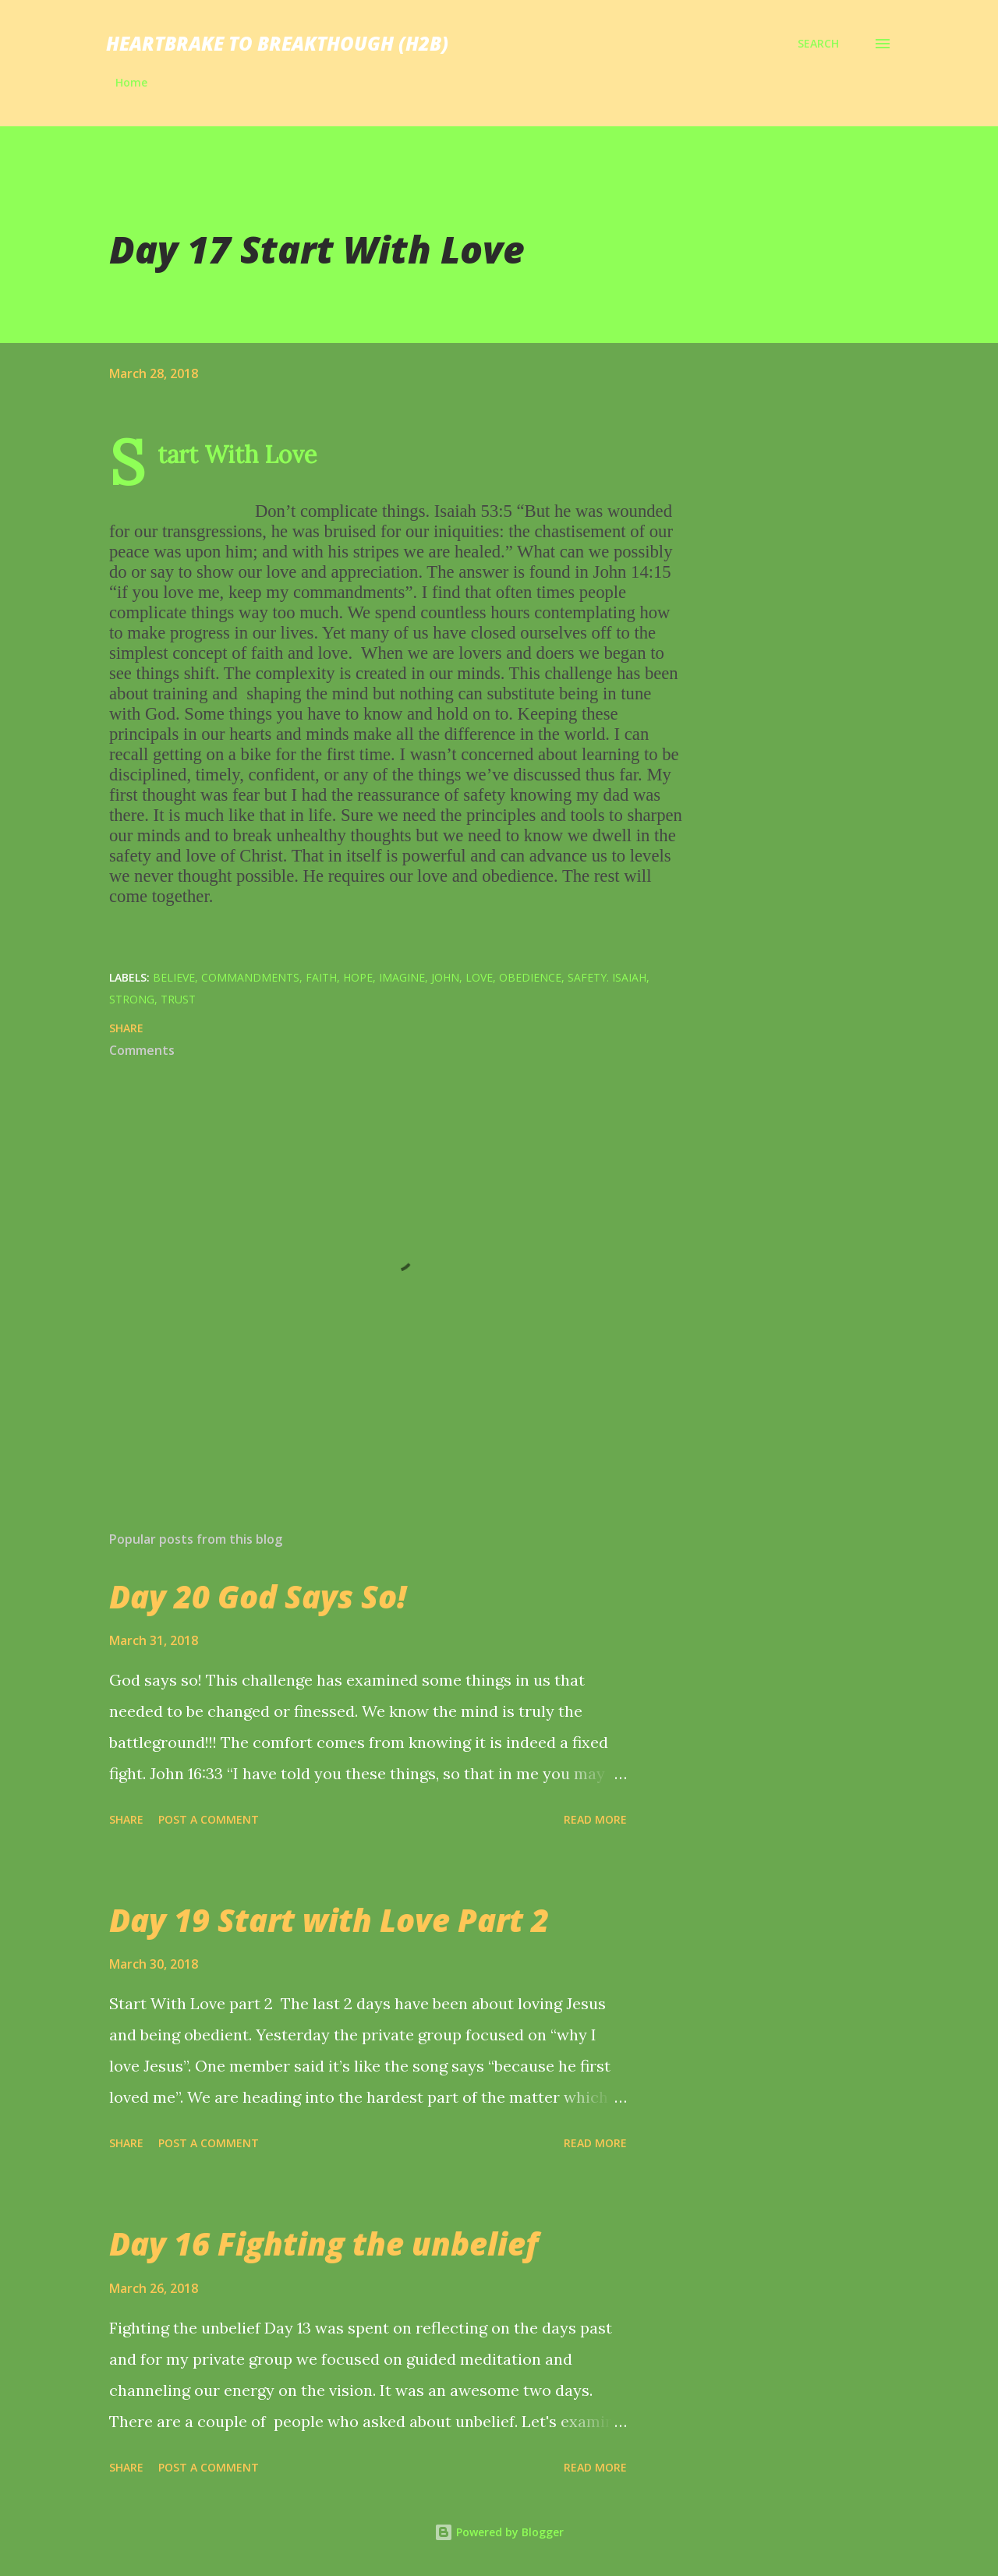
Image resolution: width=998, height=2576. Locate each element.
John (445, 977)
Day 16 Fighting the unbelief (323, 2243)
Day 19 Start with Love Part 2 (329, 1919)
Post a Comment (208, 1819)
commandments (250, 977)
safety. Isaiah (607, 977)
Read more (595, 1819)
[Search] (818, 43)
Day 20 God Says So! (257, 1596)
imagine (402, 977)
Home (131, 82)
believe (174, 977)
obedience (530, 977)
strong (131, 999)
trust (178, 999)
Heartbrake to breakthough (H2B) (277, 43)
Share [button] (126, 1028)
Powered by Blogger (499, 2532)
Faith (321, 977)
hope (358, 977)
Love (479, 977)
